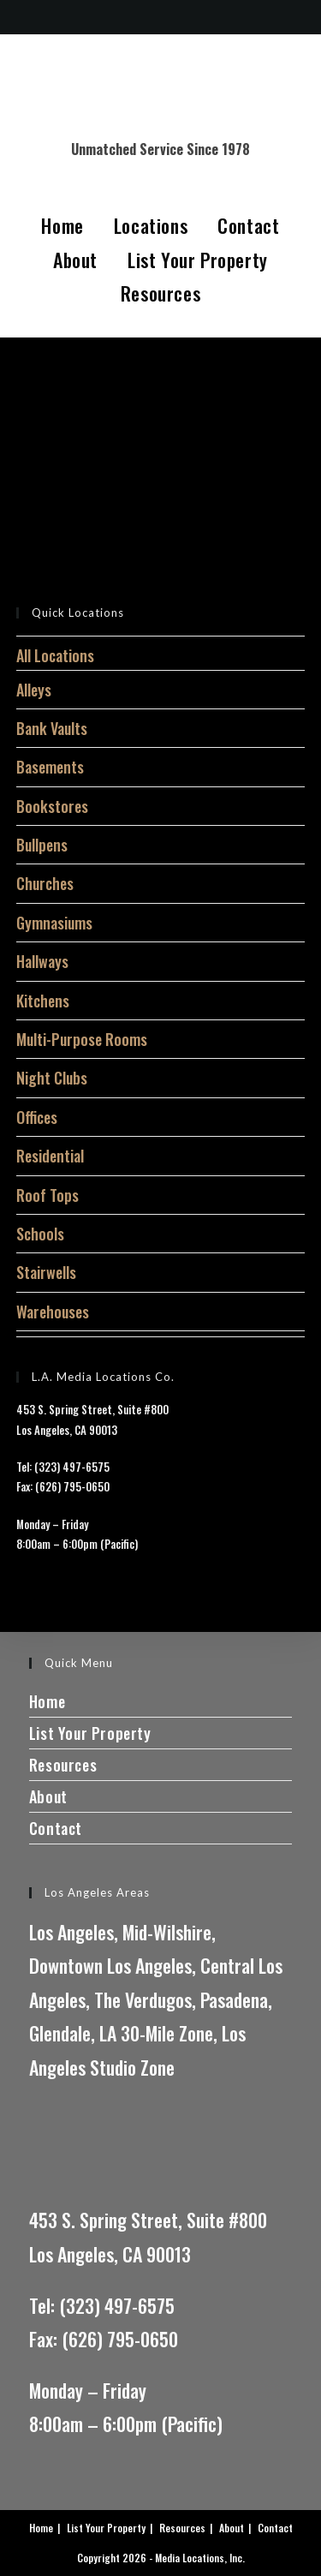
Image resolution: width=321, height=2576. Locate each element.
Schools (40, 1233)
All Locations (55, 655)
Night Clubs (51, 1078)
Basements (50, 767)
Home (62, 225)
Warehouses (52, 1311)
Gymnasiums (54, 922)
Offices (36, 1117)
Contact (248, 225)
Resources (160, 293)
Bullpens (42, 845)
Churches (45, 883)
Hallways (42, 961)
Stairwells (46, 1272)
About (75, 259)
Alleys (33, 689)
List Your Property (198, 259)
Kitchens (42, 1000)
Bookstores (52, 806)
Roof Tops (47, 1195)
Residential (50, 1156)
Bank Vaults (51, 728)
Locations (150, 225)
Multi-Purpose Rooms (81, 1039)
